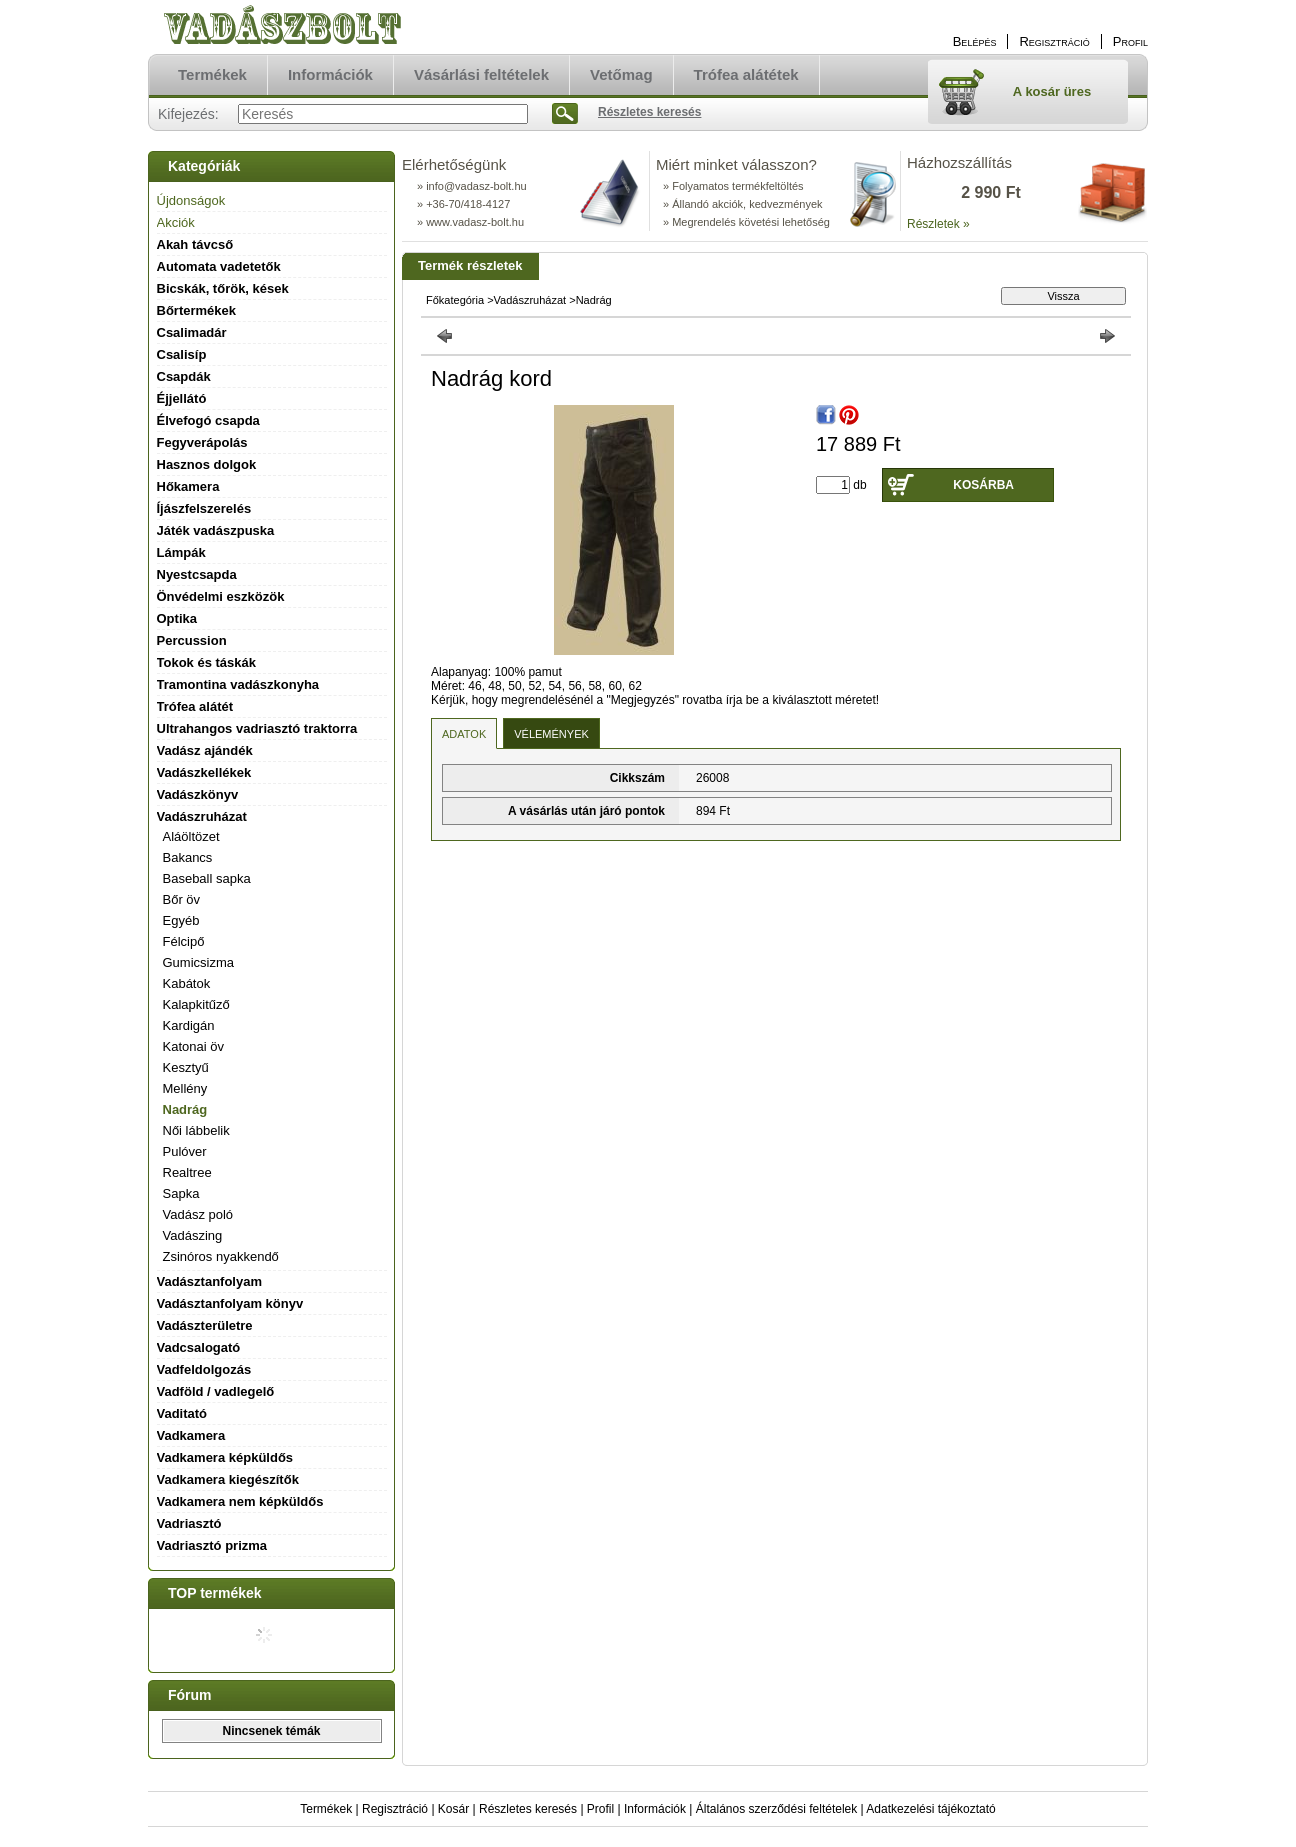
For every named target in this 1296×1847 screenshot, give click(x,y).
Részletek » (938, 224)
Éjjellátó (182, 398)
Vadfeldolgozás (204, 1369)
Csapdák (184, 376)
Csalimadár (192, 332)
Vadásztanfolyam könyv (230, 1303)
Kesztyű (186, 1067)
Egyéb (181, 920)
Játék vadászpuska (216, 530)
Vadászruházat (530, 300)
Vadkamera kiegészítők (228, 1479)
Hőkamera (188, 486)
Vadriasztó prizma (212, 1545)
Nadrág (185, 1109)
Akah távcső (195, 244)
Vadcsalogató (199, 1347)
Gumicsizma (199, 962)
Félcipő (184, 941)
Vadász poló (198, 1214)
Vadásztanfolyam (210, 1281)
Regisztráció (395, 1809)
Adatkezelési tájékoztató (930, 1809)
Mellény (185, 1088)
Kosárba (983, 485)
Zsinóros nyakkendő (221, 1256)
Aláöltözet (191, 836)
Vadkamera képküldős (225, 1457)
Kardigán (189, 1025)
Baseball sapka (207, 878)
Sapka (181, 1193)
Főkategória (455, 300)
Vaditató (182, 1413)
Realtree (187, 1172)
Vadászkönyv (198, 794)
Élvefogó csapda (208, 420)
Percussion (192, 640)
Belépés (975, 41)
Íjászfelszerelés (204, 508)
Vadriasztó (189, 1523)
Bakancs (188, 857)
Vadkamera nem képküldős (240, 1501)
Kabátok (187, 983)
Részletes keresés (528, 1809)
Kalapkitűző (196, 1004)
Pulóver (185, 1151)
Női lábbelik (196, 1130)
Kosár (453, 1809)
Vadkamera (191, 1435)
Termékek (326, 1809)
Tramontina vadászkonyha (238, 684)
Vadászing (193, 1235)
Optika (177, 618)
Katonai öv (193, 1046)
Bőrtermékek (197, 310)
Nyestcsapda (197, 574)
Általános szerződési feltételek (776, 1809)
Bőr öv (182, 899)
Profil (600, 1809)
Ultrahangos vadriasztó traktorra (257, 728)
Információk (655, 1809)
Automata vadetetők (219, 266)
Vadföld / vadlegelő (216, 1391)
